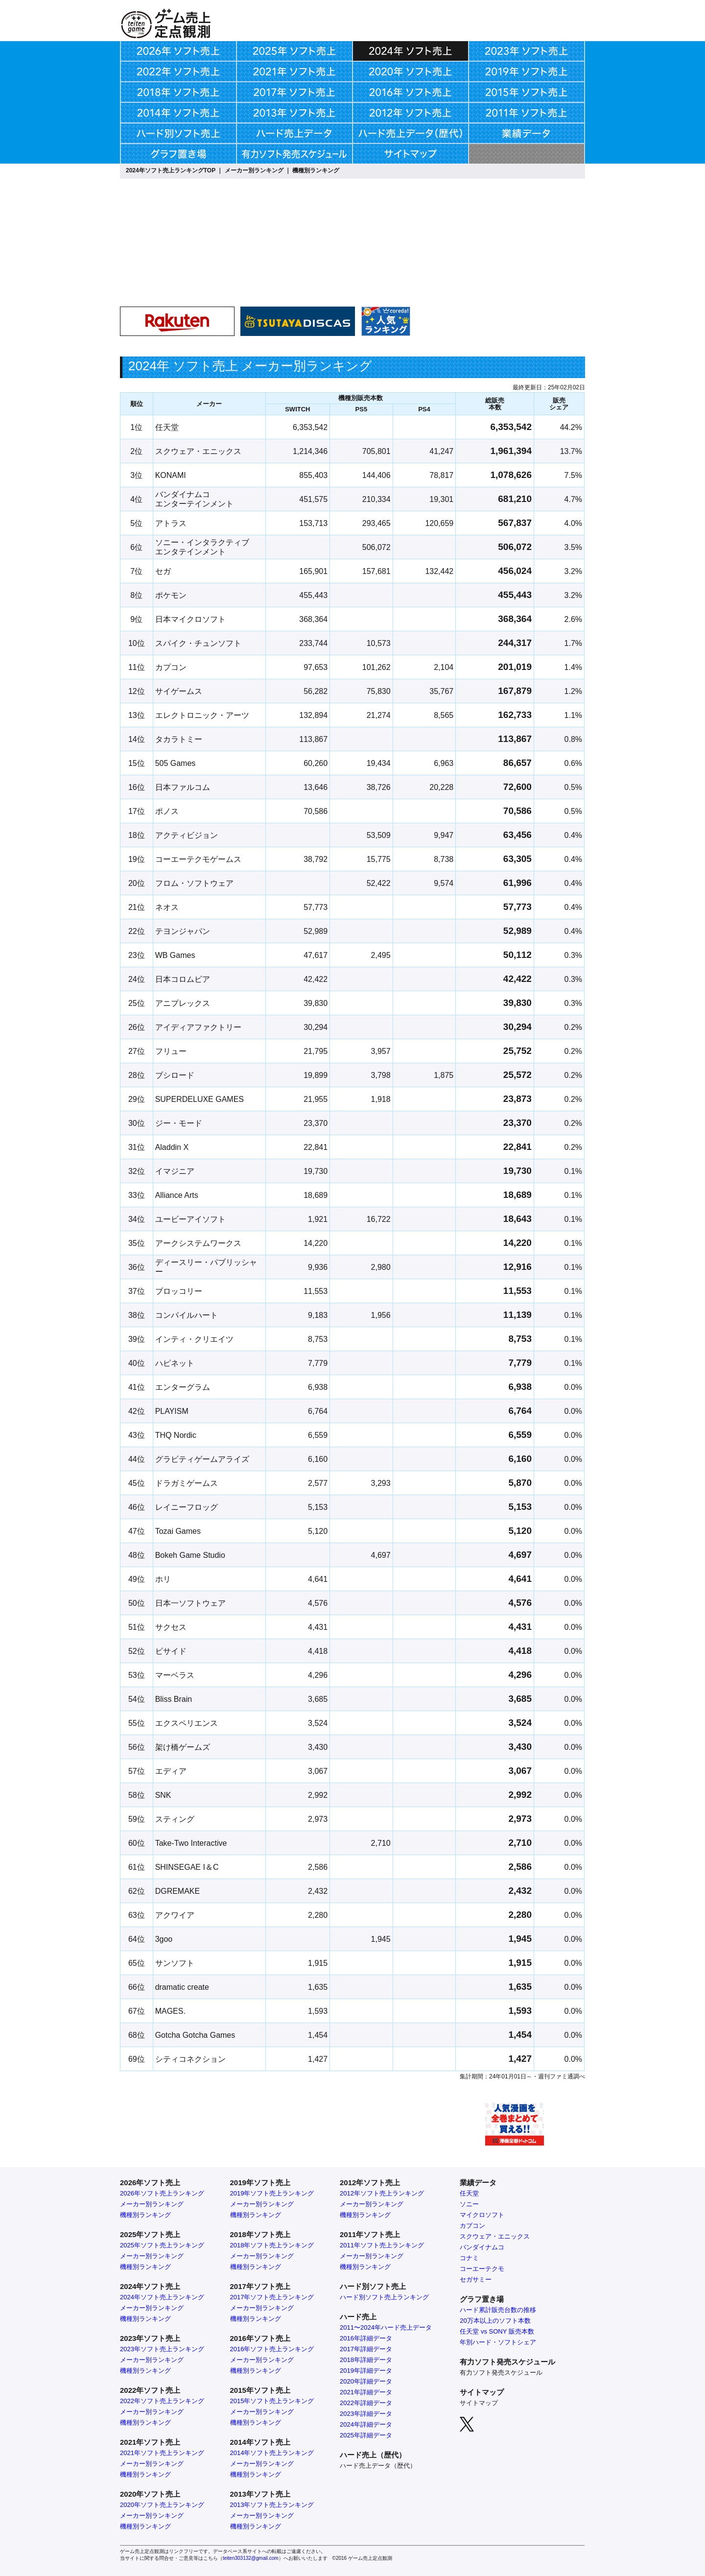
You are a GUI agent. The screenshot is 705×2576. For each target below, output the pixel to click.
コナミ (469, 2258)
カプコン (472, 2225)
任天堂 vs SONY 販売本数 (497, 2331)
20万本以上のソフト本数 (495, 2320)
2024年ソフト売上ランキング (162, 2297)
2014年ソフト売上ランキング (272, 2453)
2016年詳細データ (366, 2338)
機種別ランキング (315, 170)
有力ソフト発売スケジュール (501, 2372)
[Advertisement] (503, 268)
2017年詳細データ (366, 2349)
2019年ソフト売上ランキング (272, 2193)
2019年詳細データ (366, 2370)
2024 (347, 2424)
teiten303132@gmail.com (251, 2558)
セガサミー (476, 2279)
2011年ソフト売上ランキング (382, 2245)
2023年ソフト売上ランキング (162, 2349)
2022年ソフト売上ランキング (162, 2401)
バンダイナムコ (482, 2247)
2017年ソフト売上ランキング (272, 2297)
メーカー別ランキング (254, 170)
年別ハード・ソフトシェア (498, 2342)
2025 (347, 2435)
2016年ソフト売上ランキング (272, 2349)
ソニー (469, 2204)
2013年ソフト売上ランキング (272, 2504)
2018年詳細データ (366, 2359)
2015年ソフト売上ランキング (272, 2401)
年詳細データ (373, 2403)
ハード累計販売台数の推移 (498, 2310)
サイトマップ (479, 2403)
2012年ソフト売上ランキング (382, 2193)
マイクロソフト (482, 2214)
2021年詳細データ (366, 2392)
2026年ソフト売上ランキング (162, 2193)
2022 (347, 2403)
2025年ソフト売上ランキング (162, 2245)
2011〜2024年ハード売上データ (386, 2327)
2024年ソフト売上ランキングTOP (170, 170)
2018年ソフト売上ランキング (272, 2245)
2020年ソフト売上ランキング (162, 2504)
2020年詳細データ (366, 2381)
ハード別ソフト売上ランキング (384, 2297)
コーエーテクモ (482, 2268)
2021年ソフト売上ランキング (162, 2453)
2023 (347, 2413)
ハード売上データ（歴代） (378, 2465)
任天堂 (469, 2193)
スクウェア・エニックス (495, 2236)
